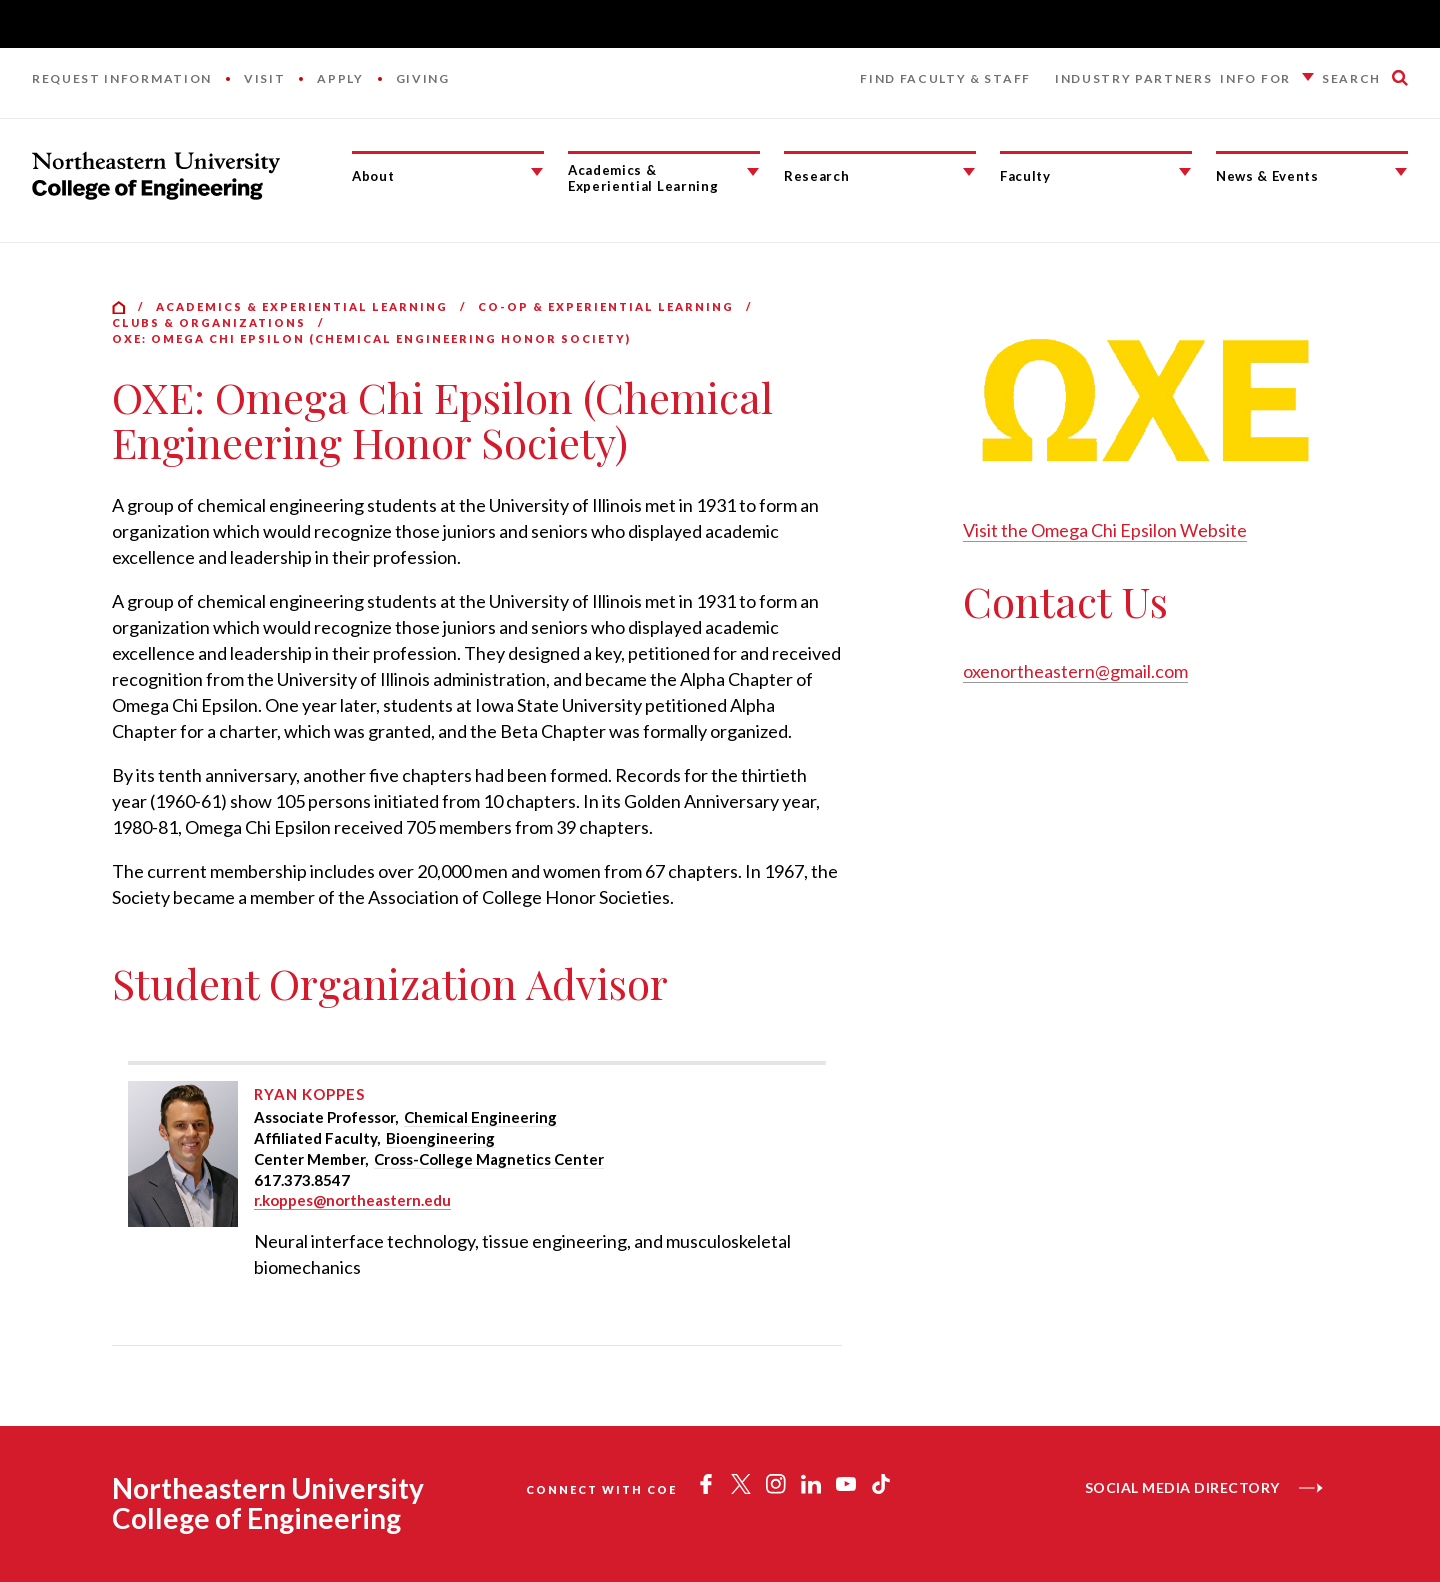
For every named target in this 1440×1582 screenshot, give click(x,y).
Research (816, 176)
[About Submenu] (537, 172)
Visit (264, 78)
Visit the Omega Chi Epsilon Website (1105, 530)
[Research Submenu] (969, 172)
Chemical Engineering (480, 1117)
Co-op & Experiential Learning (606, 306)
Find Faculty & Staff (945, 78)
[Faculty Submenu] (1185, 172)
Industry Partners (1134, 78)
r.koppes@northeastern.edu (352, 1200)
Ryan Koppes (309, 1094)
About (373, 176)
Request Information (122, 78)
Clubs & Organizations (209, 322)
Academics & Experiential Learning (643, 178)
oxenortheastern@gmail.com (1075, 671)
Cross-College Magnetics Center (489, 1159)
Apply (340, 78)
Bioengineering (440, 1138)
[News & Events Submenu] (1401, 172)
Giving (423, 78)
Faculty (1025, 176)
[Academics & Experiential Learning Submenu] (753, 172)
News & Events (1267, 176)
